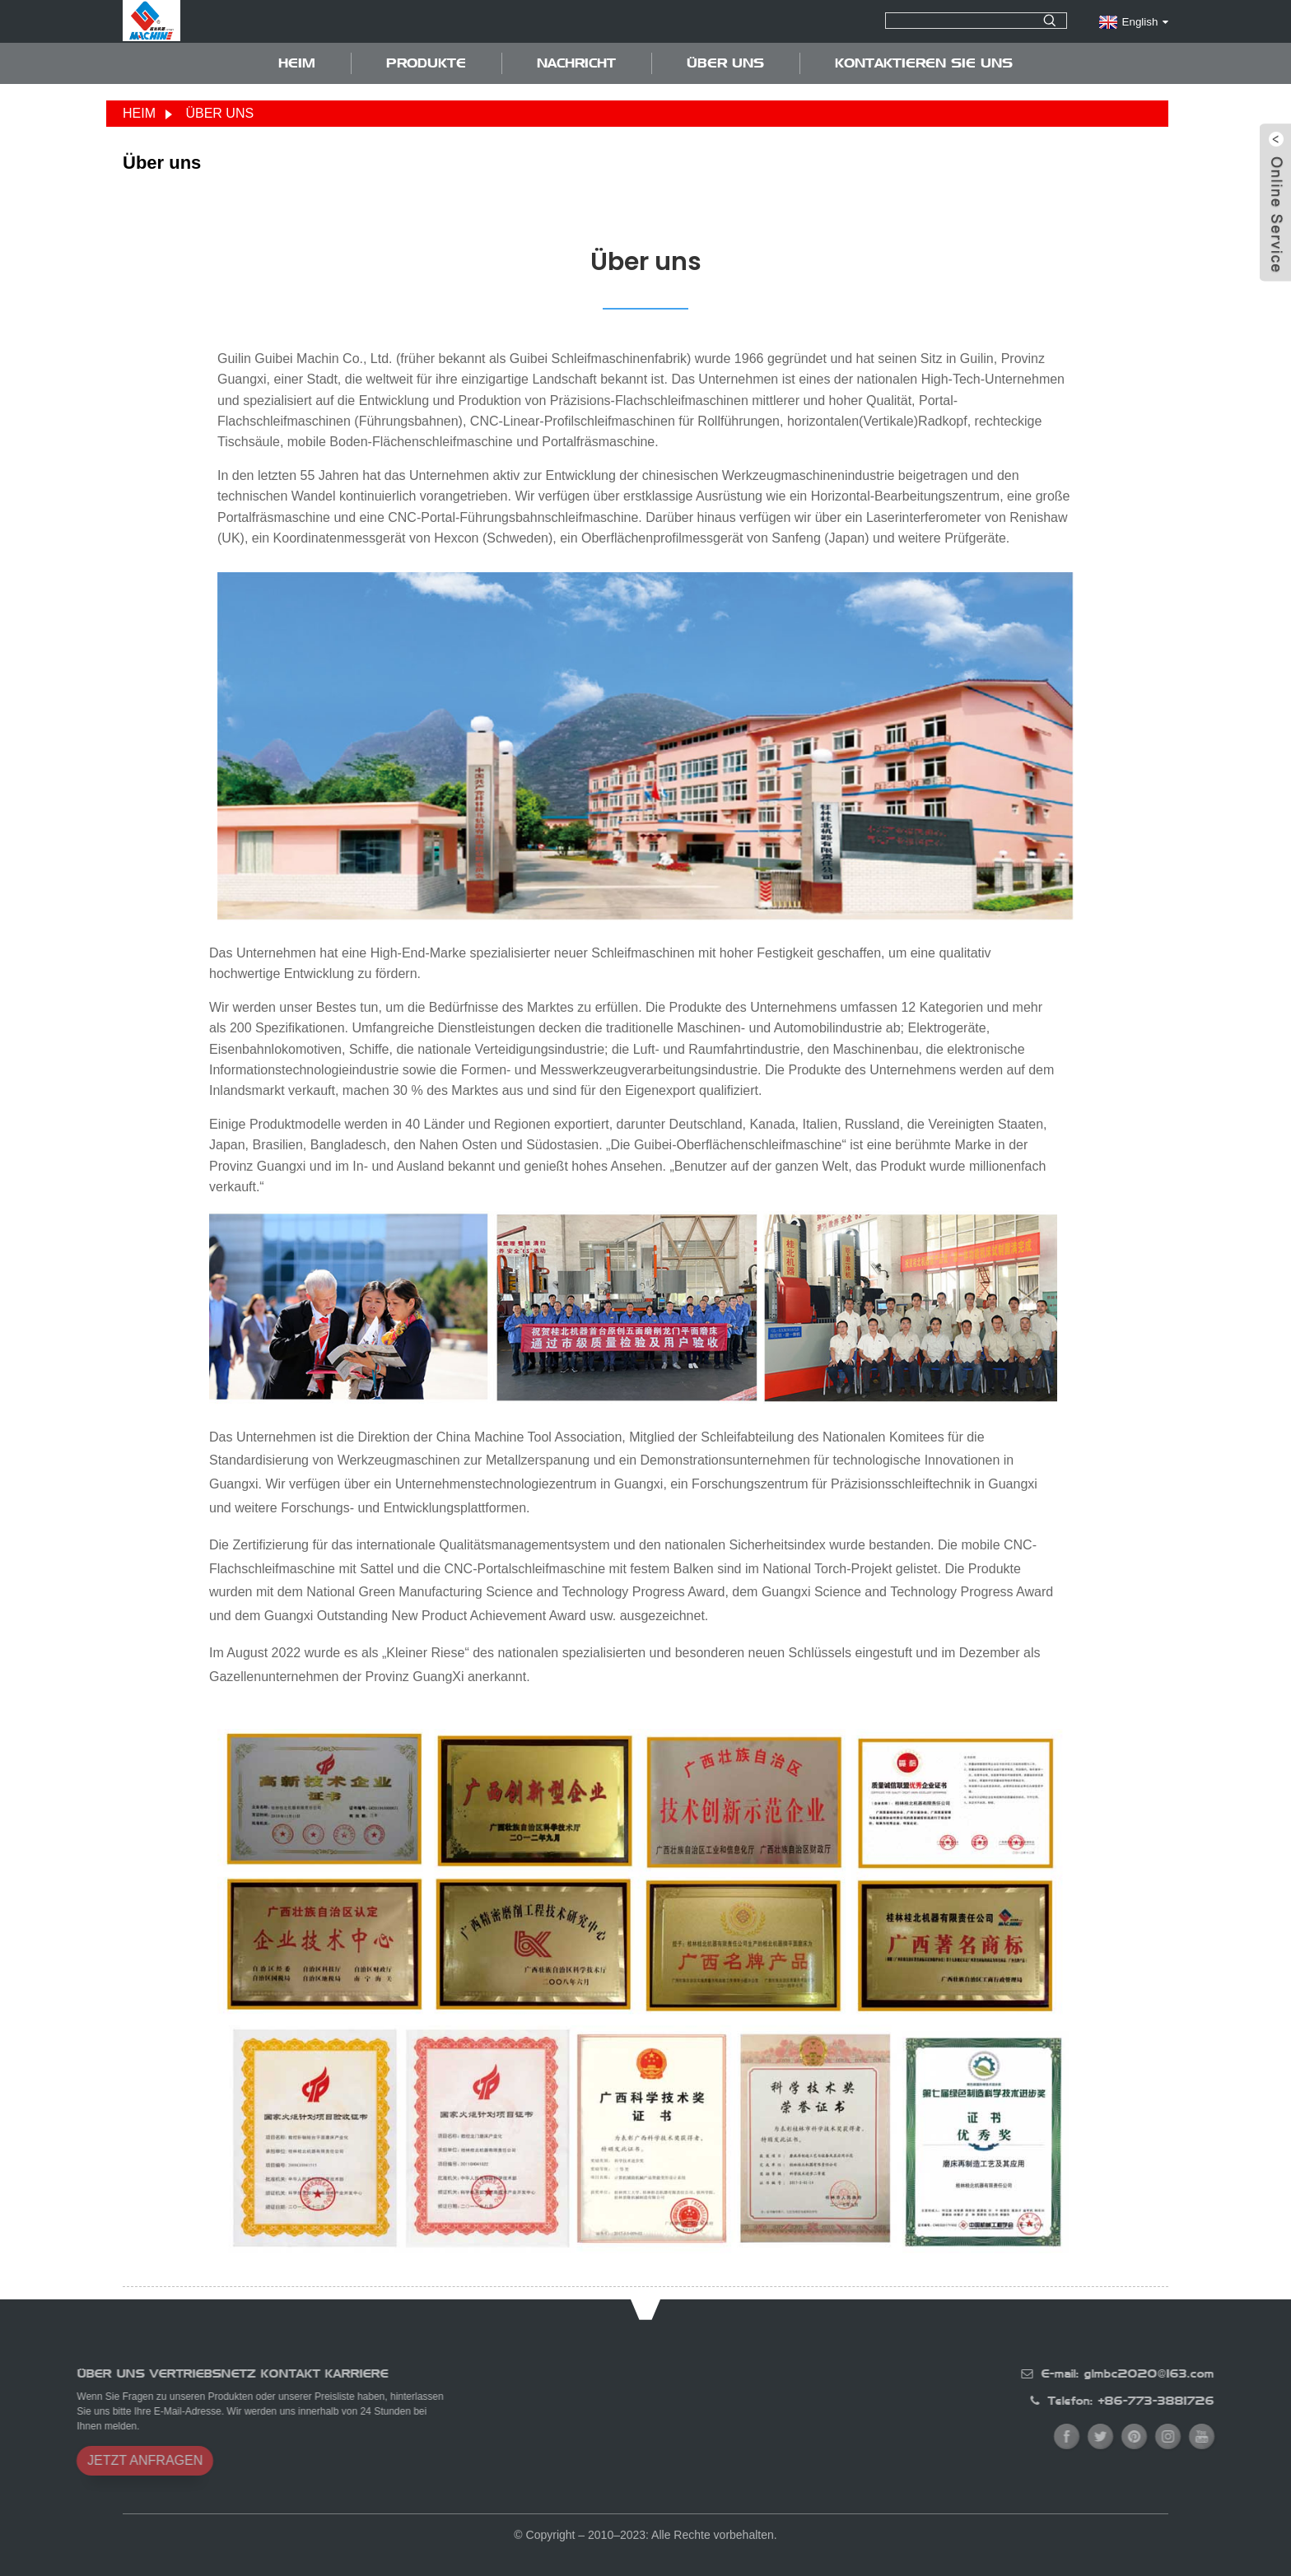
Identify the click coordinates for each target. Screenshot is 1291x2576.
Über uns (725, 63)
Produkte (426, 63)
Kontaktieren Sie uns (924, 63)
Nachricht (576, 63)
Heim (296, 63)
